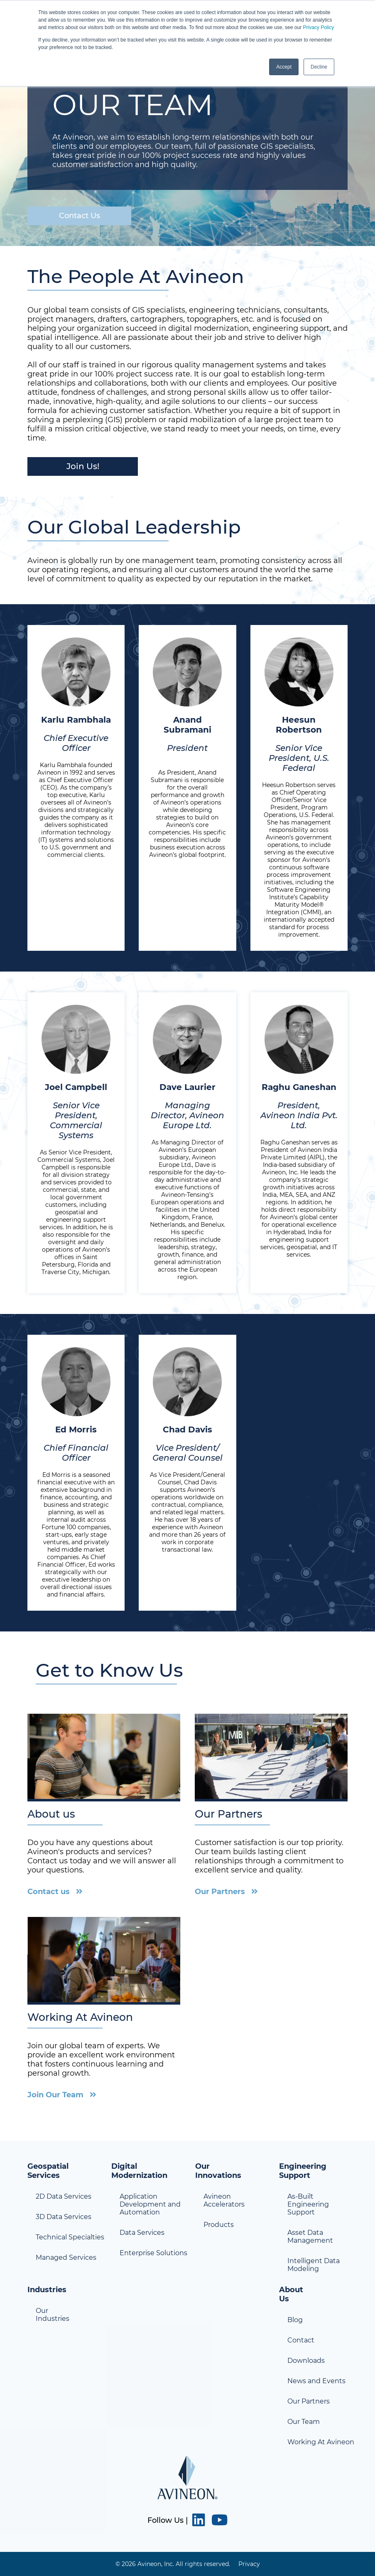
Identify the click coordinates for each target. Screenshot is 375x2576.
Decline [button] (319, 67)
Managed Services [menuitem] (66, 2257)
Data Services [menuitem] (142, 2232)
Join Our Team (55, 2094)
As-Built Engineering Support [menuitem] (308, 2204)
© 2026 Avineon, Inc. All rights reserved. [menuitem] (172, 2564)
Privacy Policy (318, 27)
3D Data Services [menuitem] (63, 2217)
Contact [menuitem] (300, 2340)
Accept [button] (284, 67)
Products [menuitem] (218, 2225)
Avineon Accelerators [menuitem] (224, 2200)
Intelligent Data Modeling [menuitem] (313, 2265)
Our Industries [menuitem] (52, 2315)
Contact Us (79, 215)
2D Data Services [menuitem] (63, 2196)
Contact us (48, 1891)
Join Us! (82, 466)
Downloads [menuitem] (306, 2360)
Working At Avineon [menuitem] (320, 2442)
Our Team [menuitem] (303, 2422)
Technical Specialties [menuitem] (70, 2237)
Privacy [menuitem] (249, 2564)
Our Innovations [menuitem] (218, 2171)
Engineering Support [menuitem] (302, 2171)
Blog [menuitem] (295, 2320)
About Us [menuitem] (291, 2294)
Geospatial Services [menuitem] (48, 2171)
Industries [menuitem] (46, 2289)
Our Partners (220, 1891)
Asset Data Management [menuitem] (310, 2236)
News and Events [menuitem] (316, 2381)
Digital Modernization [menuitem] (139, 2171)
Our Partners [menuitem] (308, 2401)
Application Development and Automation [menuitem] (150, 2204)
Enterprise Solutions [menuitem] (153, 2253)
